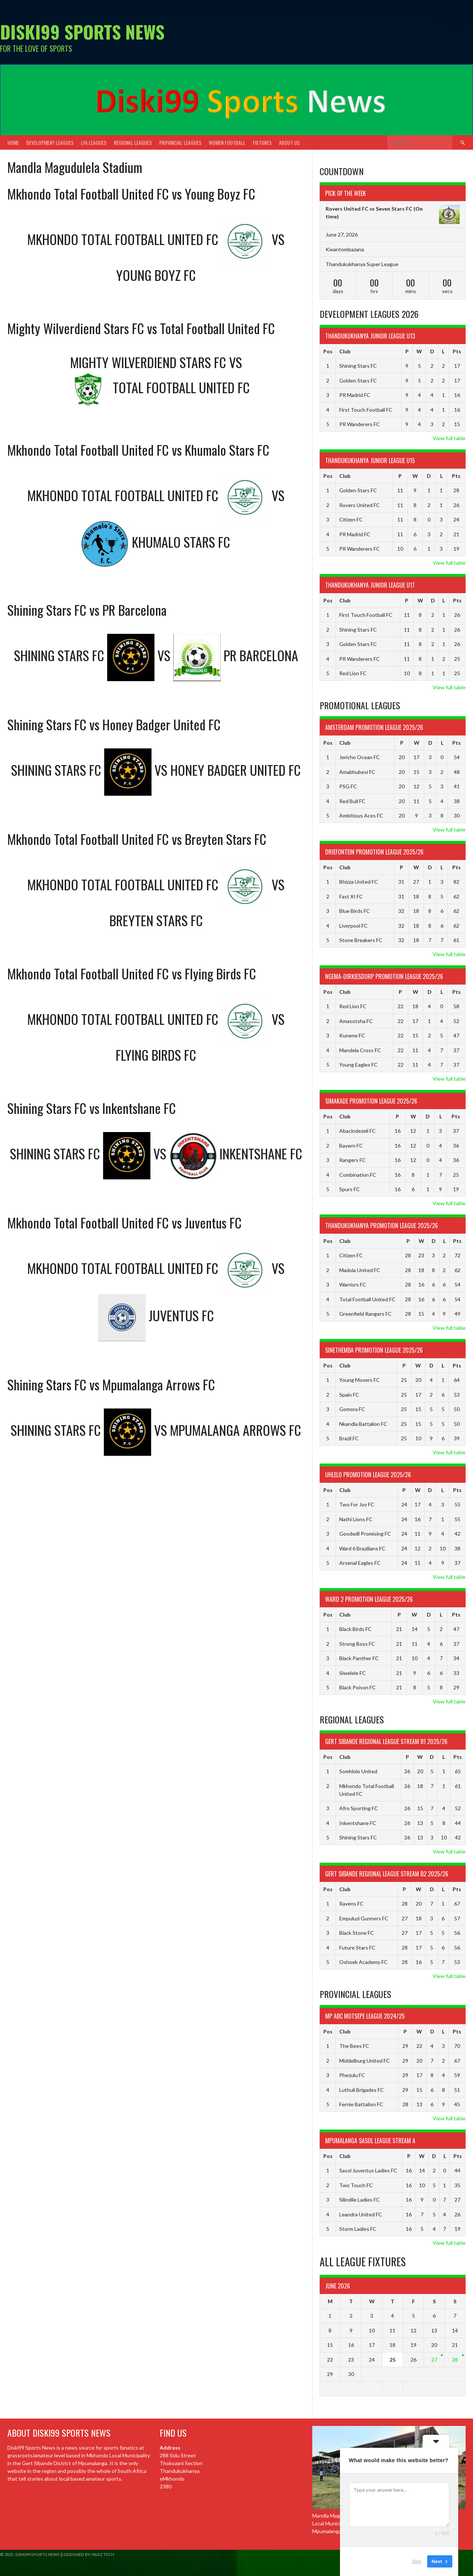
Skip (416, 2561)
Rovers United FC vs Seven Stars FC (369, 208)
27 (434, 2359)
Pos (328, 351)
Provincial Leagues (180, 142)
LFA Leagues (93, 142)
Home (13, 142)
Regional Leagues (133, 142)
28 (455, 2359)
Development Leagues (50, 142)
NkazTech (103, 2554)
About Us (289, 142)
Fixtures (262, 142)
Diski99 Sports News (82, 31)
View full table (449, 438)
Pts (457, 351)
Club (344, 351)
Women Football (227, 142)
